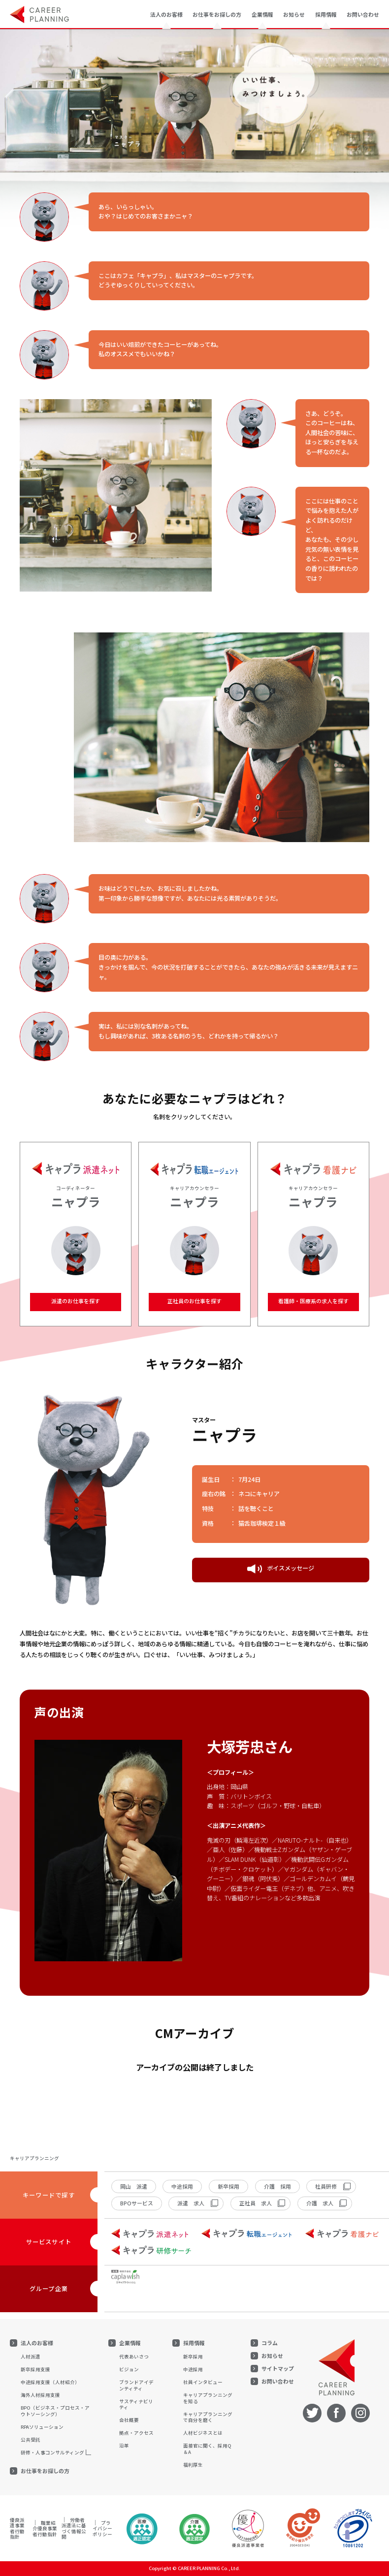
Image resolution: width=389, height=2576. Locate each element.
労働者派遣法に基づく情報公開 (74, 2528)
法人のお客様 (37, 2343)
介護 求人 (319, 2203)
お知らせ (294, 14)
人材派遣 (30, 2356)
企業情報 (130, 2343)
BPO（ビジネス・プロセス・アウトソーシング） (55, 2410)
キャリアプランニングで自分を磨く (207, 2417)
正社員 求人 (255, 2203)
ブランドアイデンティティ (136, 2385)
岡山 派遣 (133, 2186)
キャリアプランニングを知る (207, 2397)
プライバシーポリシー (102, 2528)
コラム (269, 2343)
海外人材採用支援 (40, 2394)
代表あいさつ (134, 2356)
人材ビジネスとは (203, 2432)
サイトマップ (277, 2368)
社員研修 (326, 2186)
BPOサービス (136, 2203)
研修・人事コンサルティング (52, 2452)
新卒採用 (228, 2186)
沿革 (124, 2445)
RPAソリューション (42, 2426)
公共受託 (30, 2439)
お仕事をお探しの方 (45, 2471)
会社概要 (129, 2420)
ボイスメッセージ (280, 1569)
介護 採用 (277, 2186)
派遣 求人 (190, 2203)
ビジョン (129, 2369)
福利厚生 (193, 2464)
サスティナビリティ (136, 2404)
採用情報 (194, 2343)
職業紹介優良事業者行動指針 (44, 2528)
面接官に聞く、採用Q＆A (207, 2448)
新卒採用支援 (35, 2369)
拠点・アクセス (136, 2432)
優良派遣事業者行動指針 (17, 2528)
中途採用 (182, 2186)
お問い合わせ (363, 14)
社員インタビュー (203, 2382)
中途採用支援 (50, 2382)
